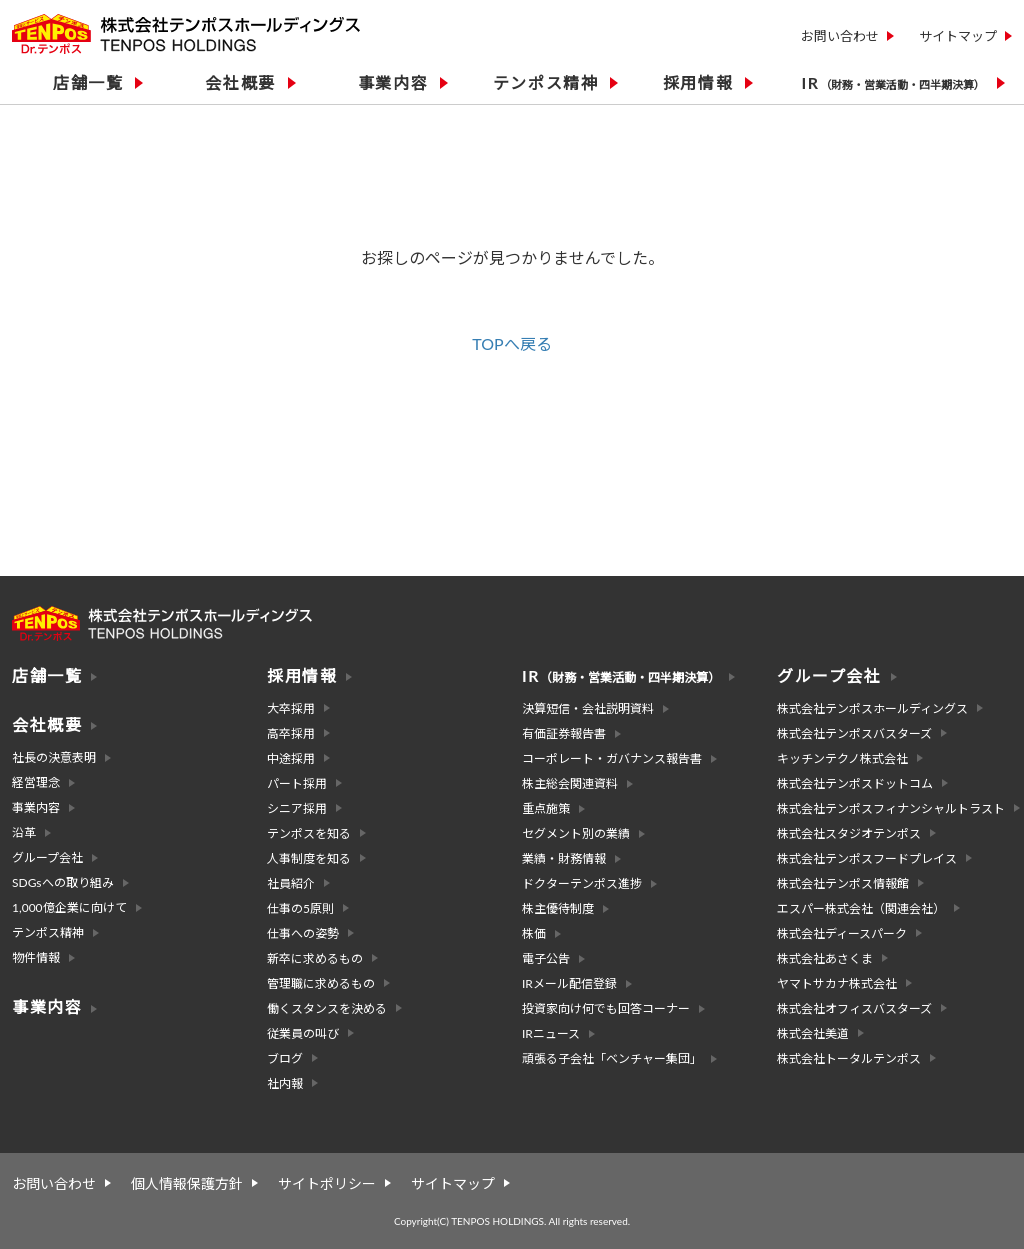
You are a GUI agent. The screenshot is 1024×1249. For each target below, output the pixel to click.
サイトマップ (958, 36)
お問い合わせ (840, 36)
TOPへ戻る (511, 343)
